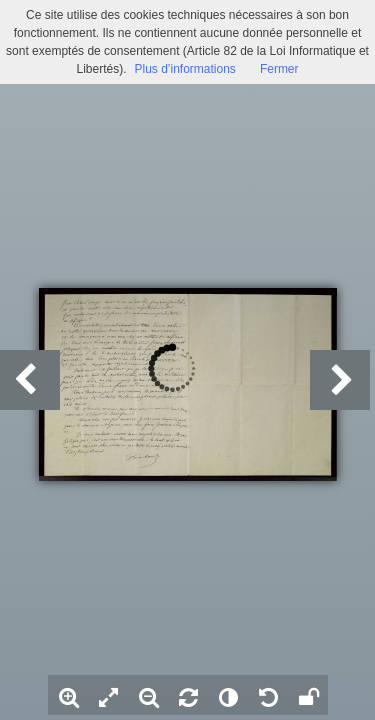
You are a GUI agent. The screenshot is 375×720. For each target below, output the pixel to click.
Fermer (279, 69)
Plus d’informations (184, 69)
